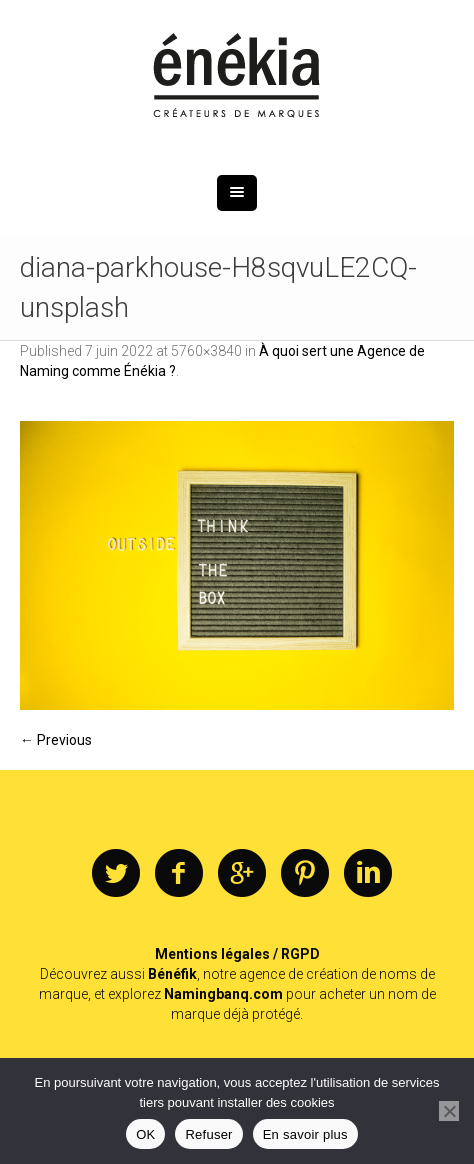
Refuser (208, 1134)
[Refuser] (449, 1111)
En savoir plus (305, 1134)
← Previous (56, 740)
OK (145, 1134)
